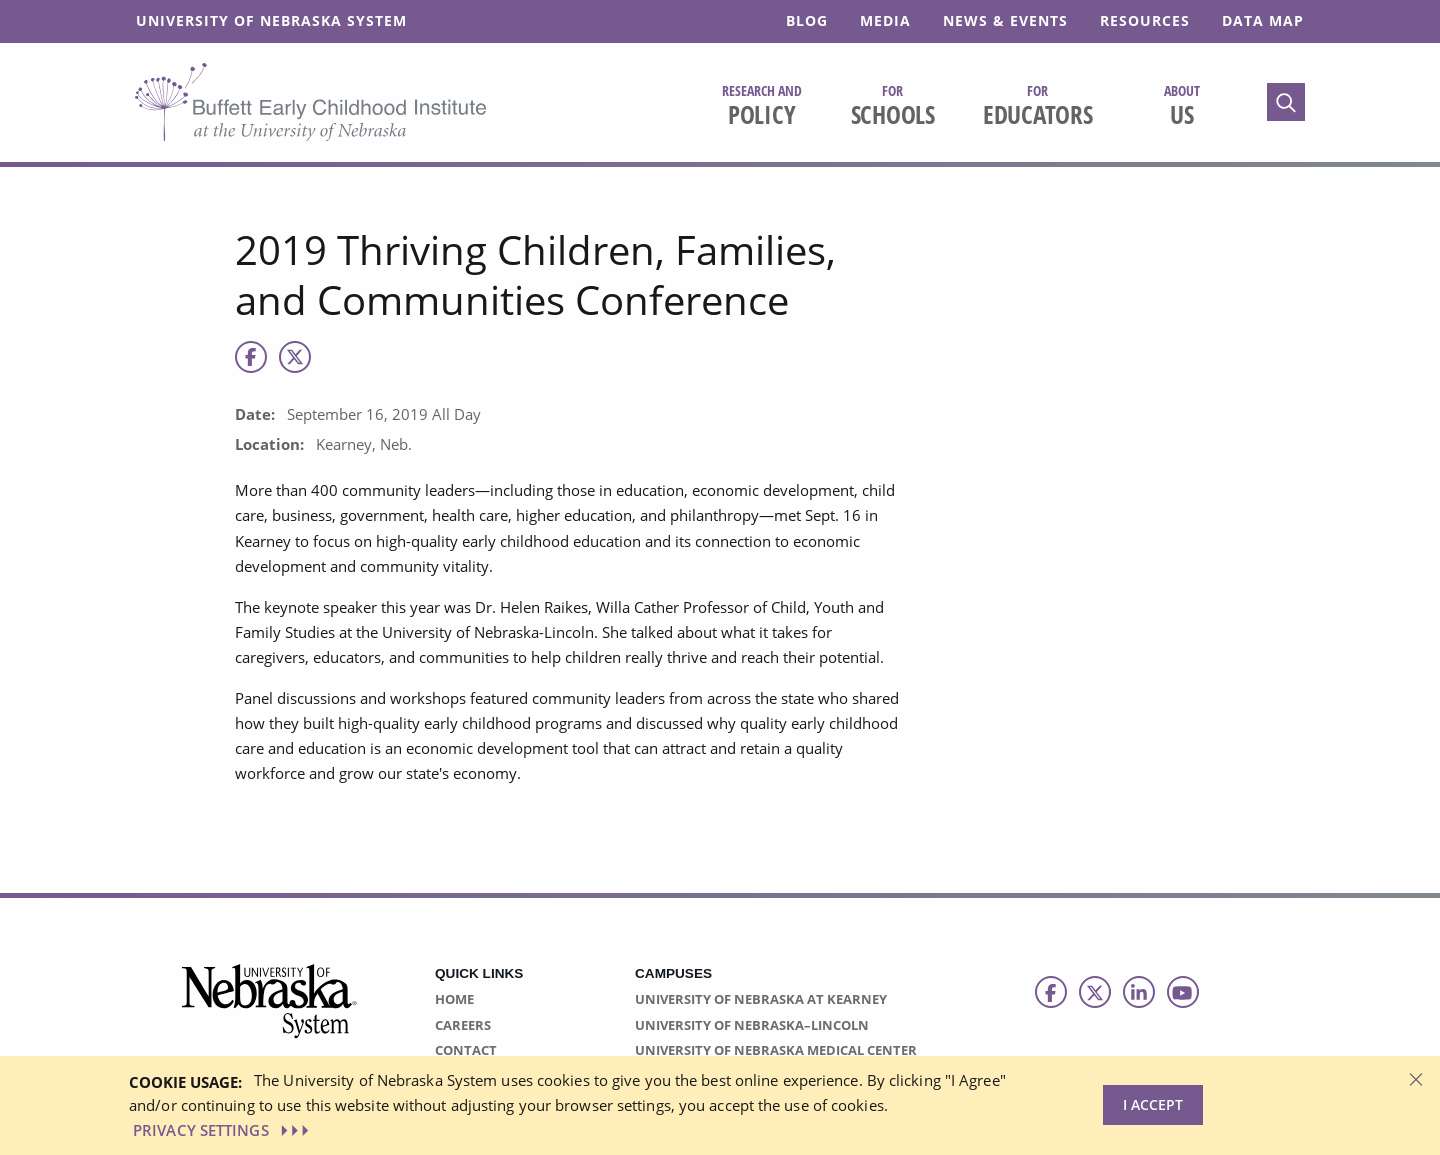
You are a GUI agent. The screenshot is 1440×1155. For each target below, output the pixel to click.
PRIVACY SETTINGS (223, 1130)
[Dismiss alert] (1416, 1078)
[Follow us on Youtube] (1183, 992)
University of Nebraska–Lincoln (752, 1025)
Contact (466, 1050)
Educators (1038, 106)
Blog (807, 20)
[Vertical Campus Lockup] (270, 1012)
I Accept (1153, 1104)
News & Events (1005, 20)
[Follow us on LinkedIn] (1139, 992)
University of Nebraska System (271, 20)
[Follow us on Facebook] (1051, 992)
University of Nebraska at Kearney (761, 999)
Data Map (1263, 20)
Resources (1145, 20)
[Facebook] (251, 357)
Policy (762, 106)
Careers (463, 1025)
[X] (295, 357)
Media (885, 20)
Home (454, 999)
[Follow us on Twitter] (1095, 992)
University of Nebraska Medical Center (776, 1050)
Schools (893, 106)
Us (1182, 106)
